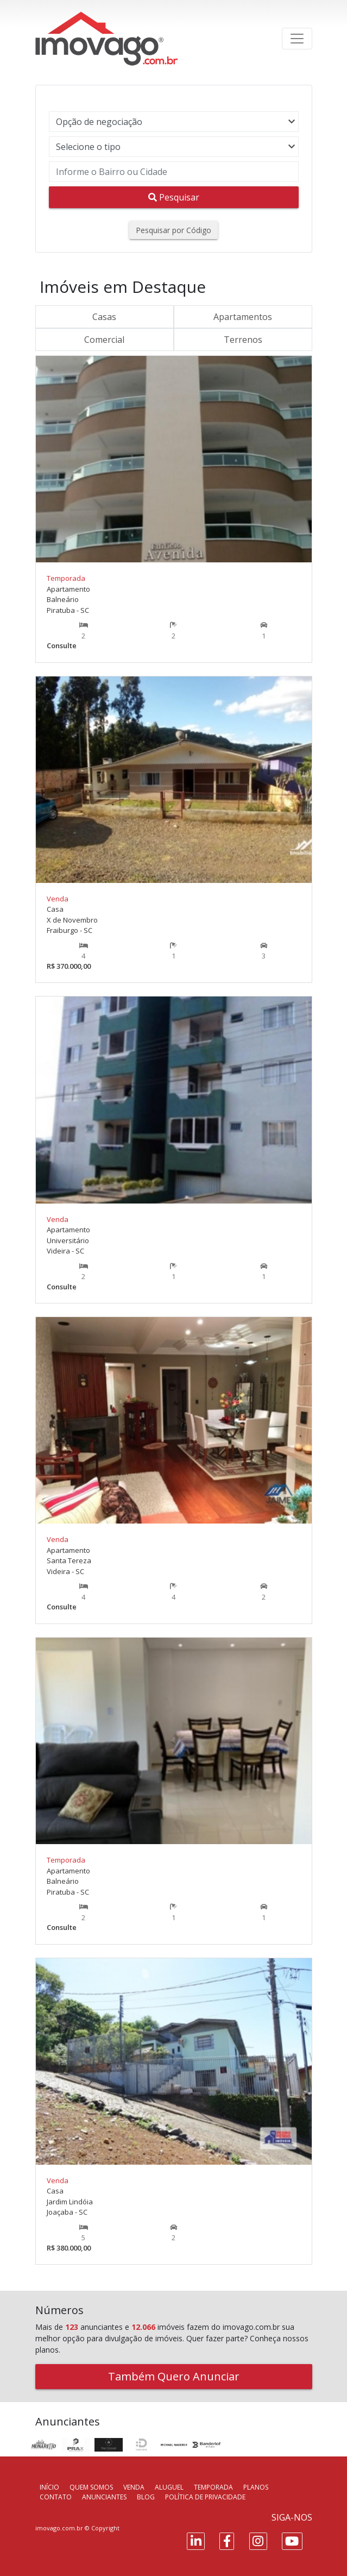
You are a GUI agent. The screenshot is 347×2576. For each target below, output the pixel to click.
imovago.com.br (59, 2528)
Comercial (104, 340)
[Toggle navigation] (297, 38)
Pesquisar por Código (173, 230)
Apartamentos (242, 317)
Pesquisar (173, 197)
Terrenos (243, 340)
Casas (104, 317)
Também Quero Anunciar (173, 2376)
